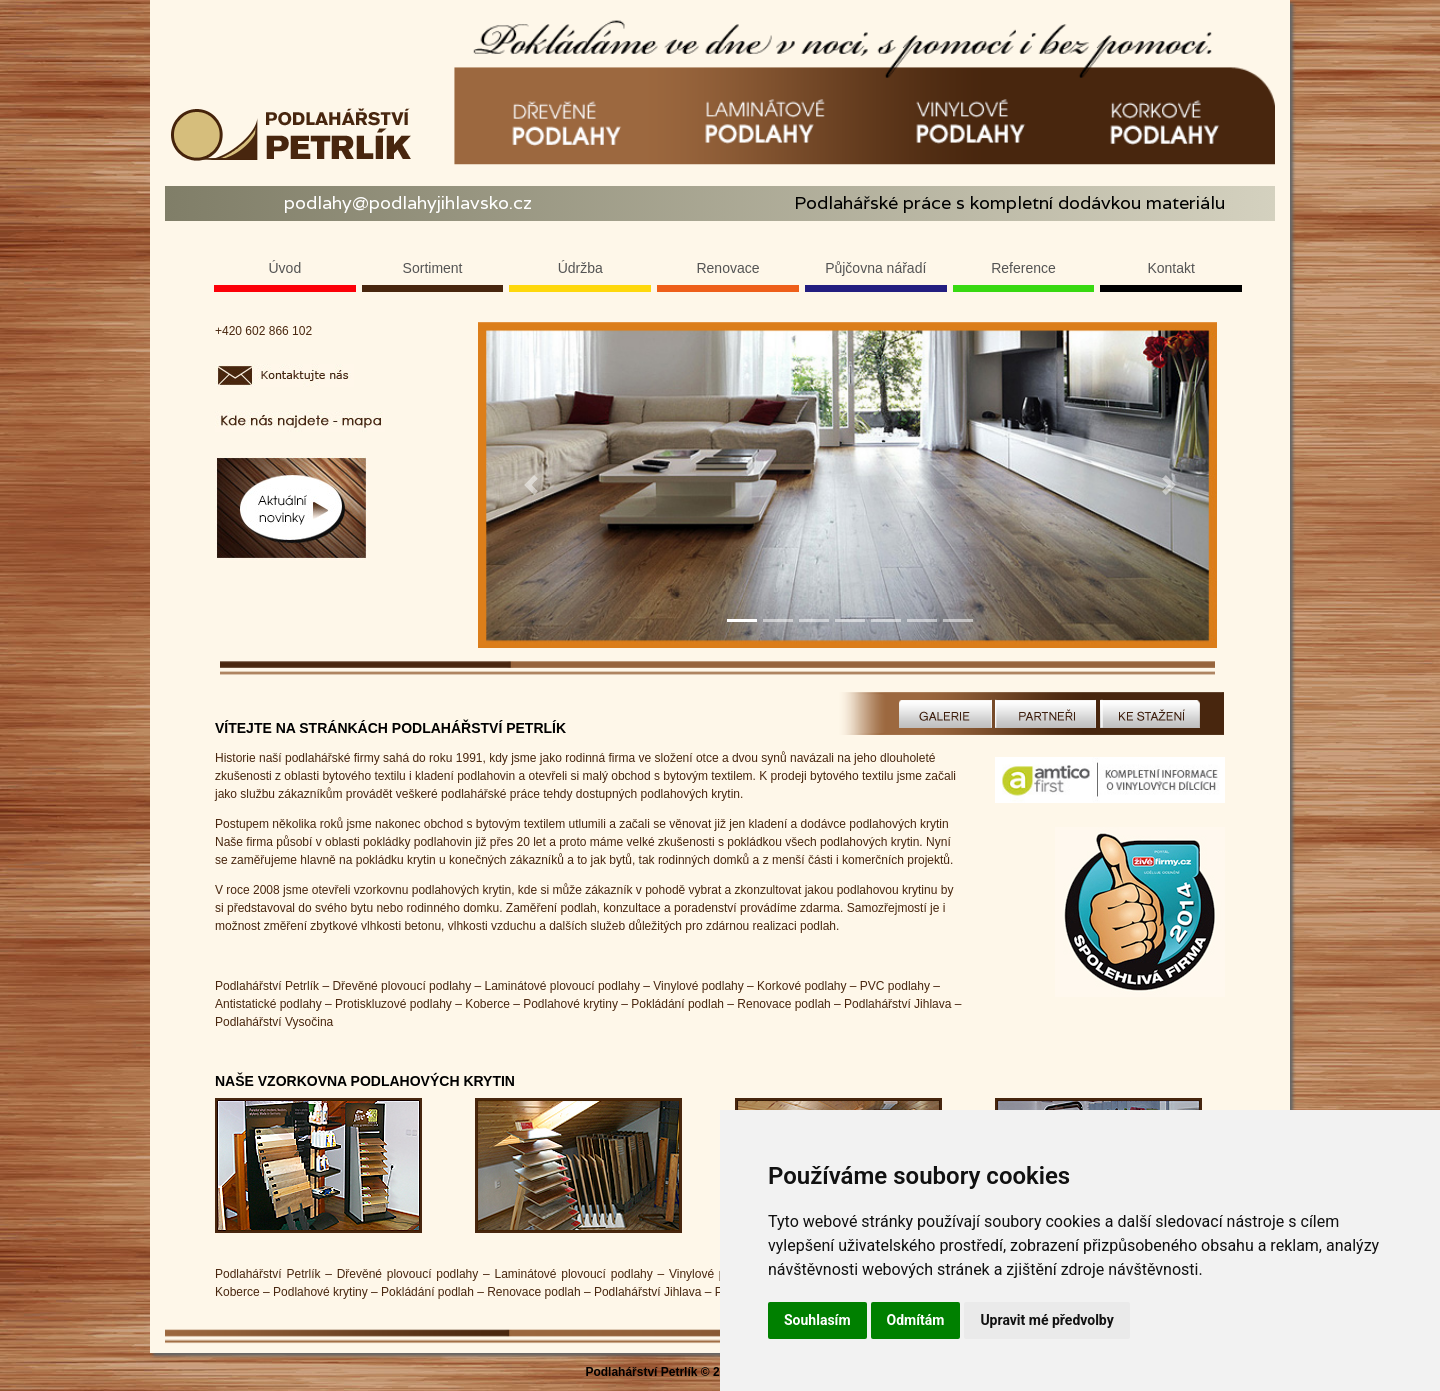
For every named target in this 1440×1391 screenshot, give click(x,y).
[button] (531, 485)
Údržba (580, 268)
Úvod (285, 268)
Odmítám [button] (916, 1320)
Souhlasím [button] (817, 1320)
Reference (1023, 268)
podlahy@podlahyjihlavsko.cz (408, 202)
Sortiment (433, 268)
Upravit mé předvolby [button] (1046, 1320)
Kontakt (1170, 268)
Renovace (727, 268)
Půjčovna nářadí (875, 268)
